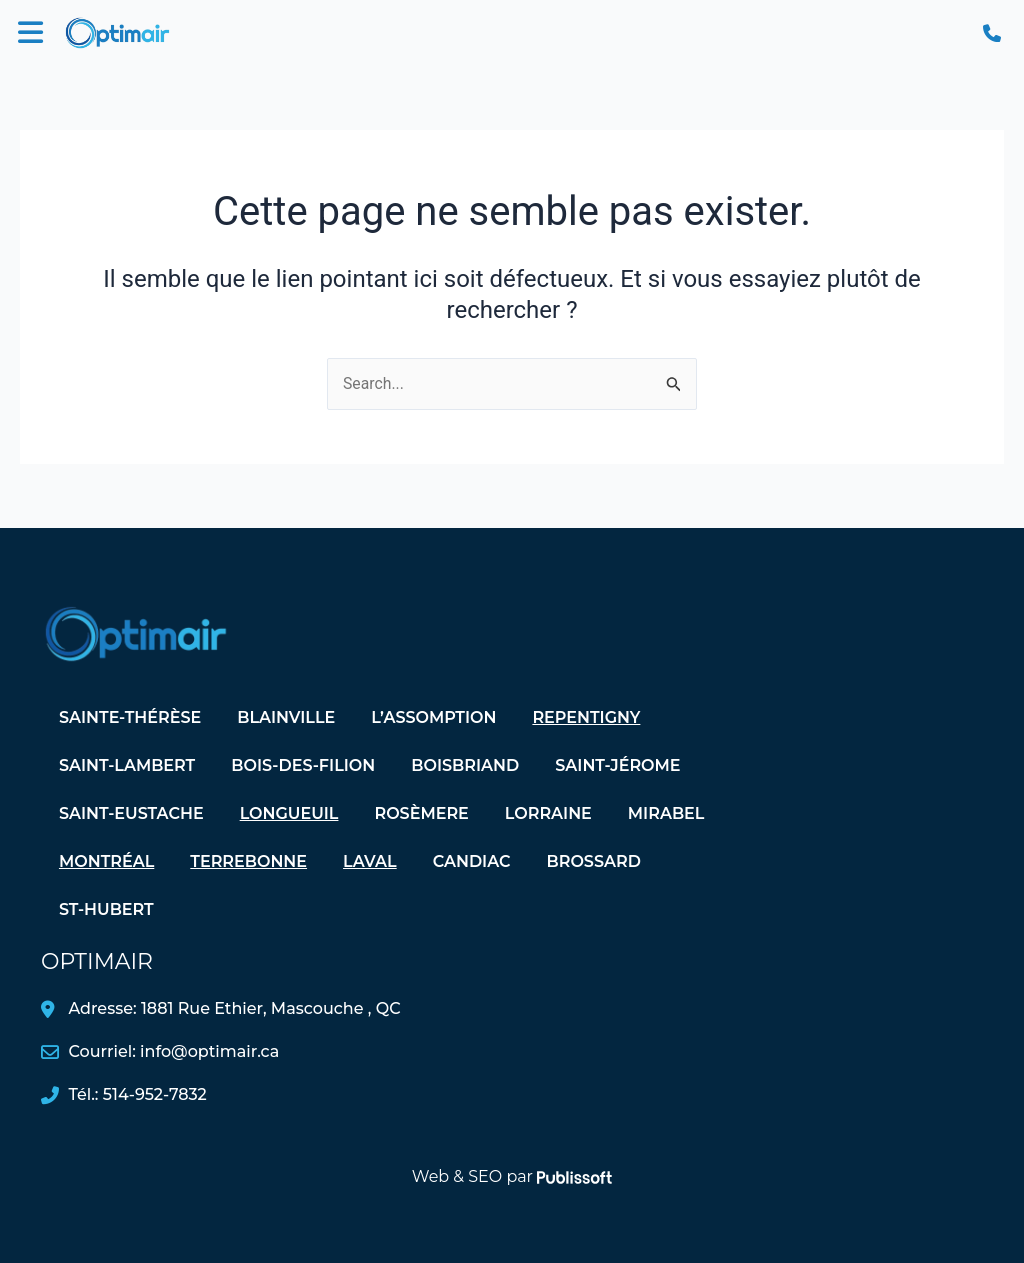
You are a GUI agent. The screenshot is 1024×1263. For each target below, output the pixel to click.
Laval (370, 861)
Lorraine (548, 813)
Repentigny (586, 717)
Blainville (286, 717)
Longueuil (289, 813)
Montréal (106, 861)
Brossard (594, 861)
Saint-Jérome (617, 765)
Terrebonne (248, 861)
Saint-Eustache (131, 813)
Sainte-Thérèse (130, 717)
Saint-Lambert (127, 765)
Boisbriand (465, 765)
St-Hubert (106, 909)
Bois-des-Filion (303, 765)
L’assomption (433, 717)
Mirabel (666, 813)
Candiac (472, 861)
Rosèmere (421, 813)
